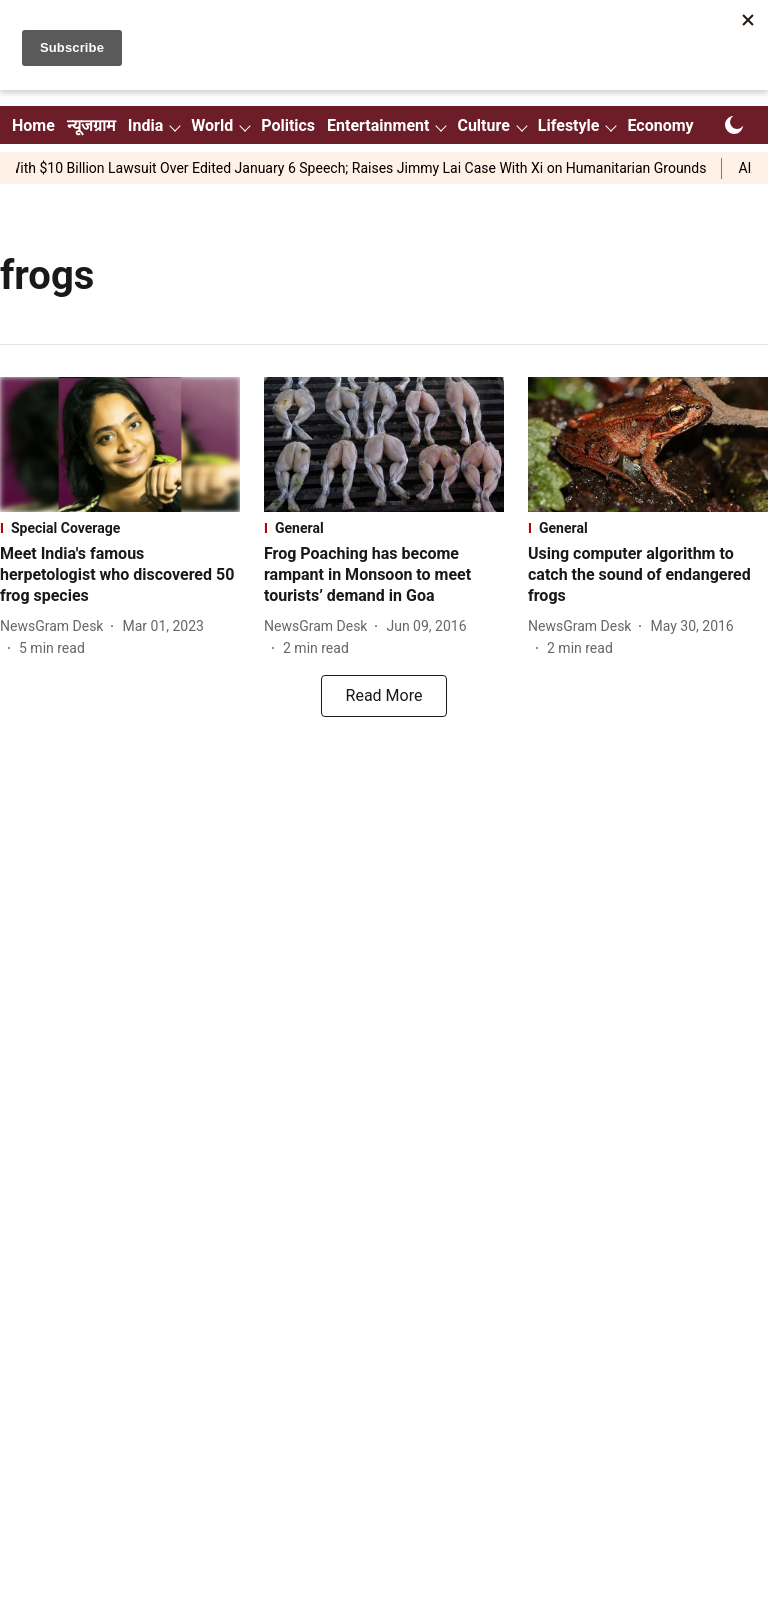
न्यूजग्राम (91, 125)
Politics (288, 125)
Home (33, 125)
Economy (660, 125)
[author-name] (55, 626)
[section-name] (120, 528)
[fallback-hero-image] (120, 444)
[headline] (120, 575)
